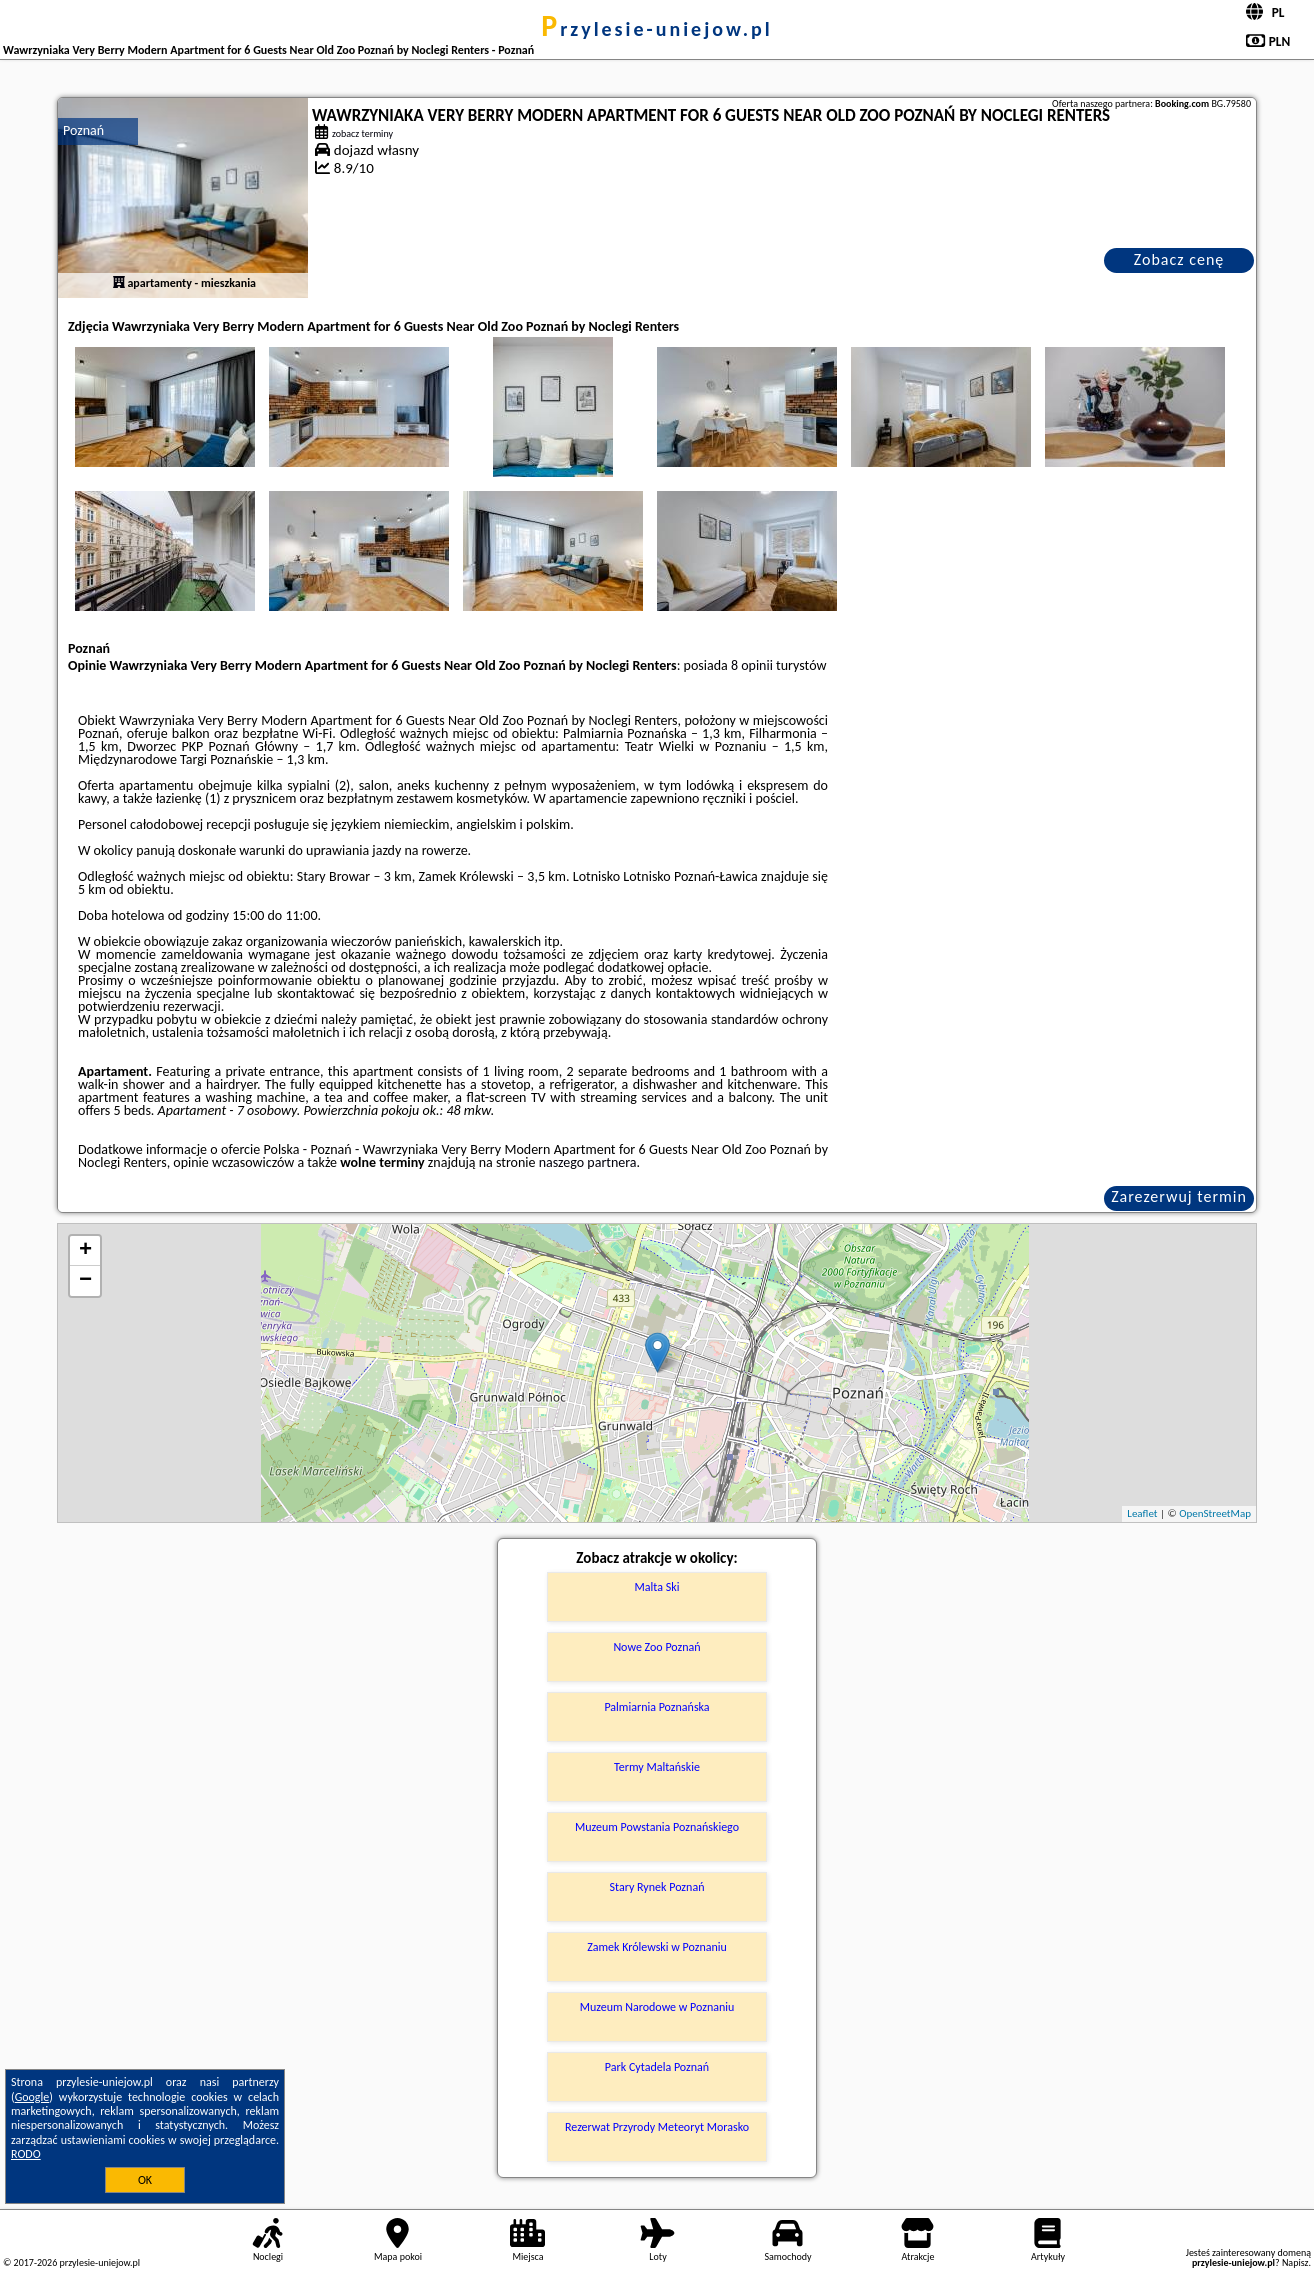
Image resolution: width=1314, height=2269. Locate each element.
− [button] (85, 1281)
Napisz (1295, 2262)
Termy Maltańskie (657, 1767)
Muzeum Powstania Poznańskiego (657, 1827)
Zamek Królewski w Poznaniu (657, 1947)
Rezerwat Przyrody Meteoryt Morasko (657, 2127)
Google (32, 2097)
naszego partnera (588, 1162)
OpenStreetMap (1215, 1513)
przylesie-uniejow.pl (656, 29)
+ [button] (85, 1251)
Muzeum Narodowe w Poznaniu (657, 2007)
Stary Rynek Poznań (657, 1887)
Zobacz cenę (1179, 259)
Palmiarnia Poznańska (656, 1707)
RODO (26, 2154)
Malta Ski (657, 1587)
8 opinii (752, 665)
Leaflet (1142, 1513)
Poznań (83, 130)
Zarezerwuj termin (1179, 1196)
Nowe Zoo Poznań (656, 1647)
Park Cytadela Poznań (657, 2067)
